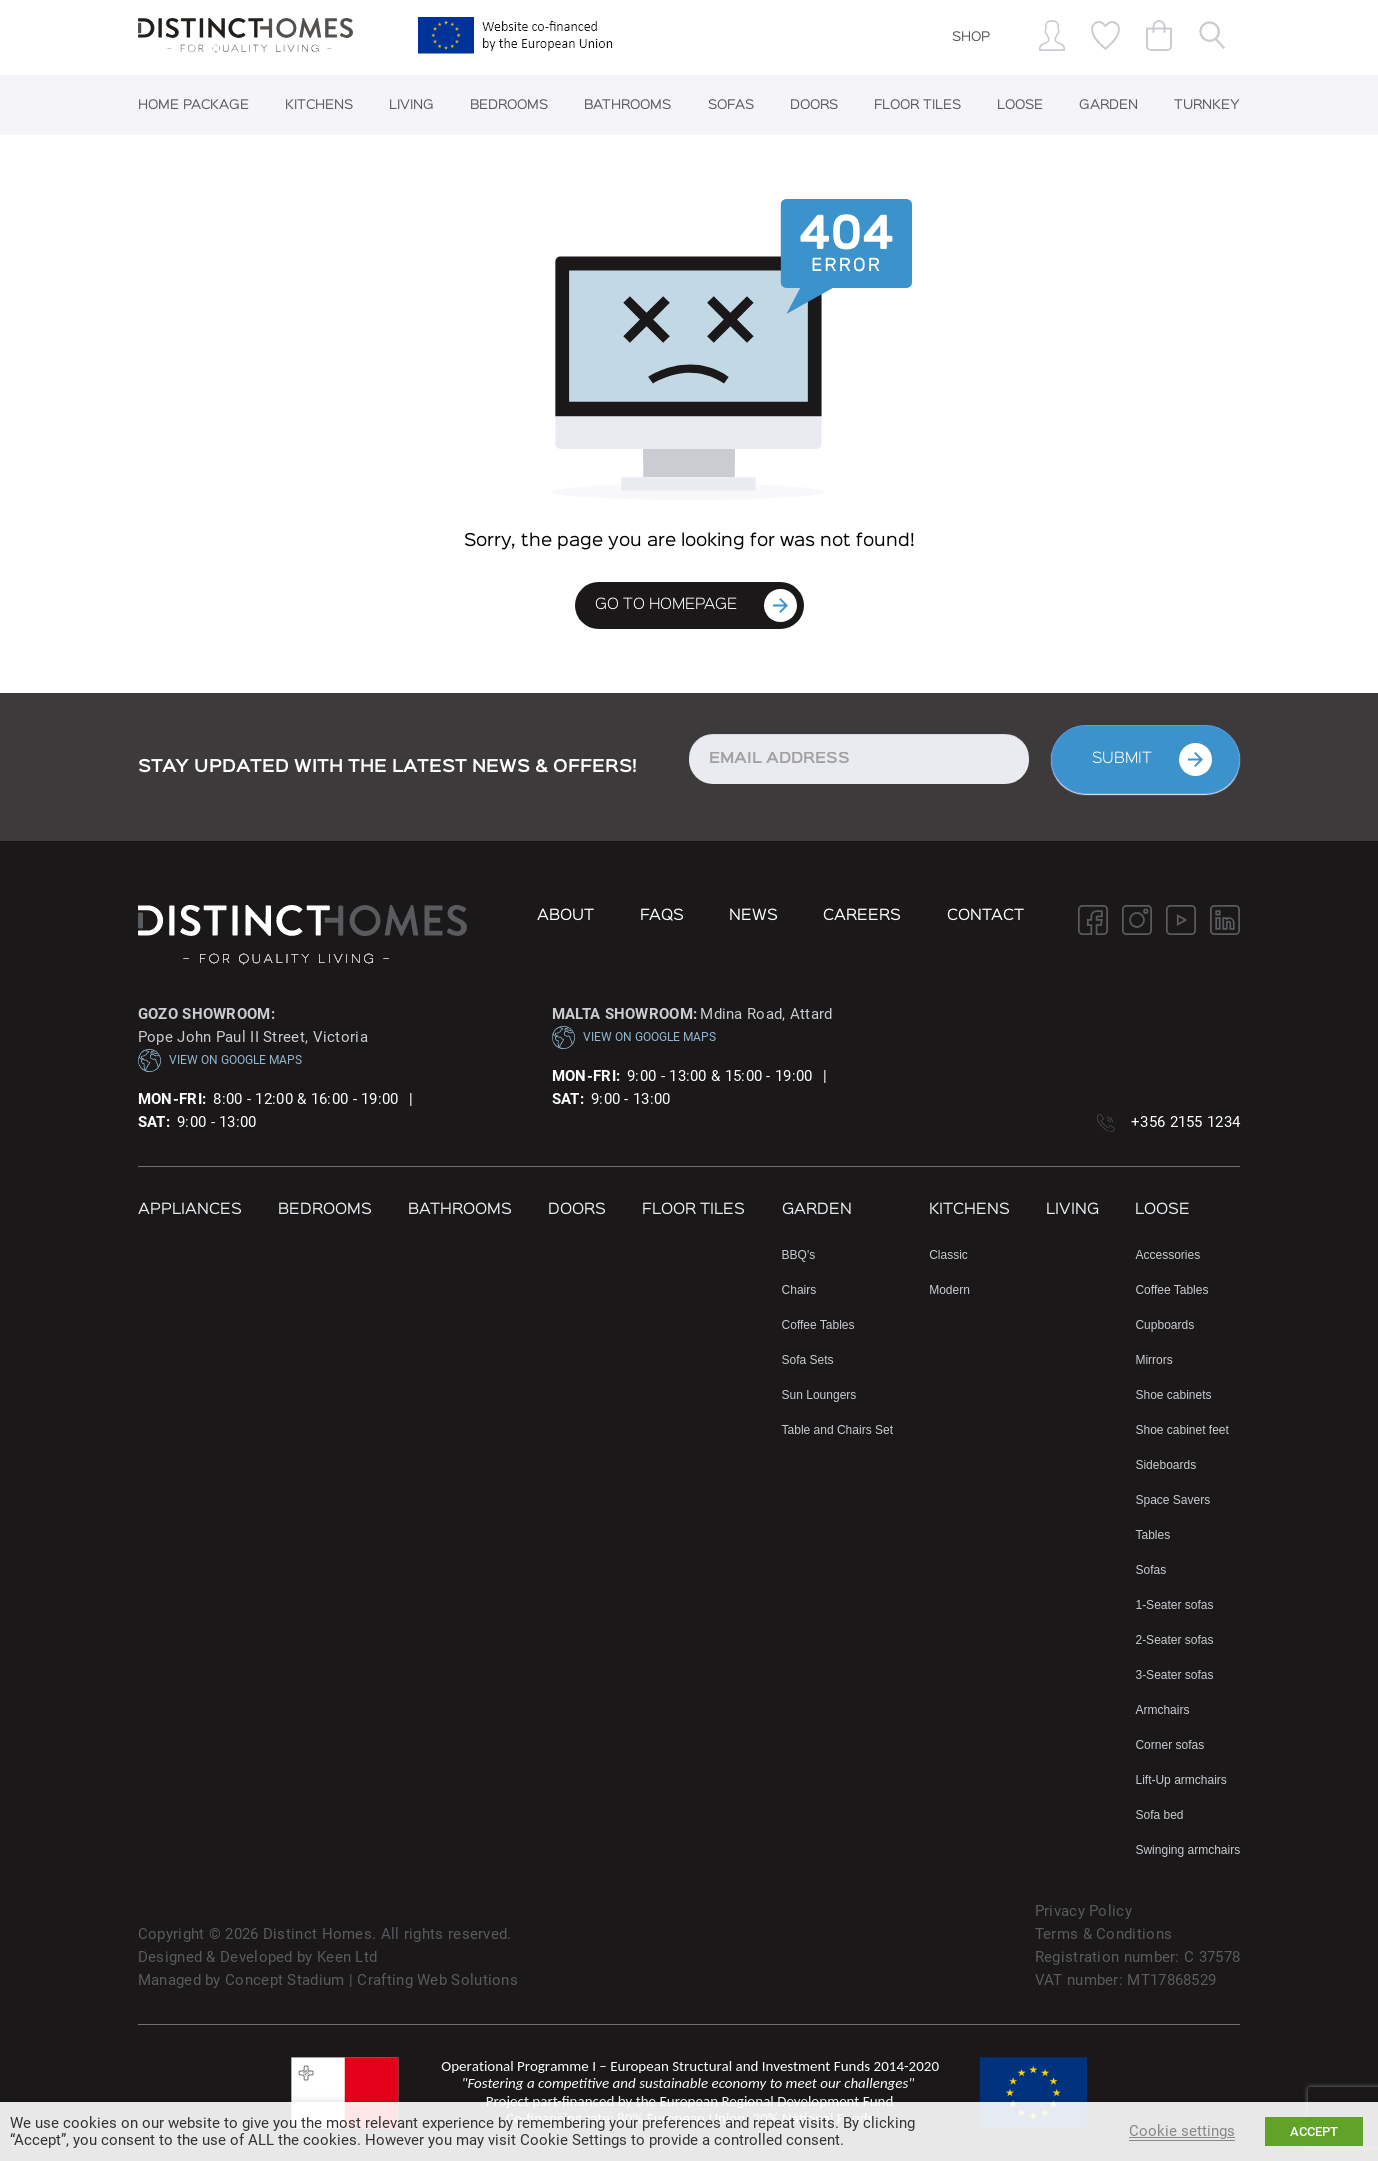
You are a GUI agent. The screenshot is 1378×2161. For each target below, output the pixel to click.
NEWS (753, 916)
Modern (949, 1290)
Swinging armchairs (1187, 1850)
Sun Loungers (819, 1395)
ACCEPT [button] (1314, 2131)
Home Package (193, 105)
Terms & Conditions (1103, 1934)
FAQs (662, 916)
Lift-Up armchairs (1180, 1780)
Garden (1108, 105)
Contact (985, 916)
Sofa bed (1159, 1815)
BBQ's (799, 1255)
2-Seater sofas (1174, 1640)
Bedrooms (509, 105)
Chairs (799, 1290)
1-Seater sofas (1174, 1605)
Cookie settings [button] (1182, 2131)
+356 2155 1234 (1185, 1122)
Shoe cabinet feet (1181, 1430)
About (565, 916)
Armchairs (1162, 1710)
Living (411, 105)
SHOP (971, 37)
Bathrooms (627, 105)
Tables (1152, 1535)
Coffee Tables (818, 1325)
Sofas (731, 105)
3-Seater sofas (1174, 1675)
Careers (862, 916)
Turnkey (1207, 105)
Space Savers (1172, 1500)
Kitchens (319, 105)
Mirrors (1153, 1360)
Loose (1020, 105)
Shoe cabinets (1173, 1395)
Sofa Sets (808, 1360)
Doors (814, 105)
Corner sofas (1169, 1745)
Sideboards (1165, 1465)
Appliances (190, 1210)
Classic (948, 1255)
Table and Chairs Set (837, 1430)
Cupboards (1164, 1325)
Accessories (1167, 1255)
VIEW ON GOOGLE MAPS (220, 1060)
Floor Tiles (917, 105)
